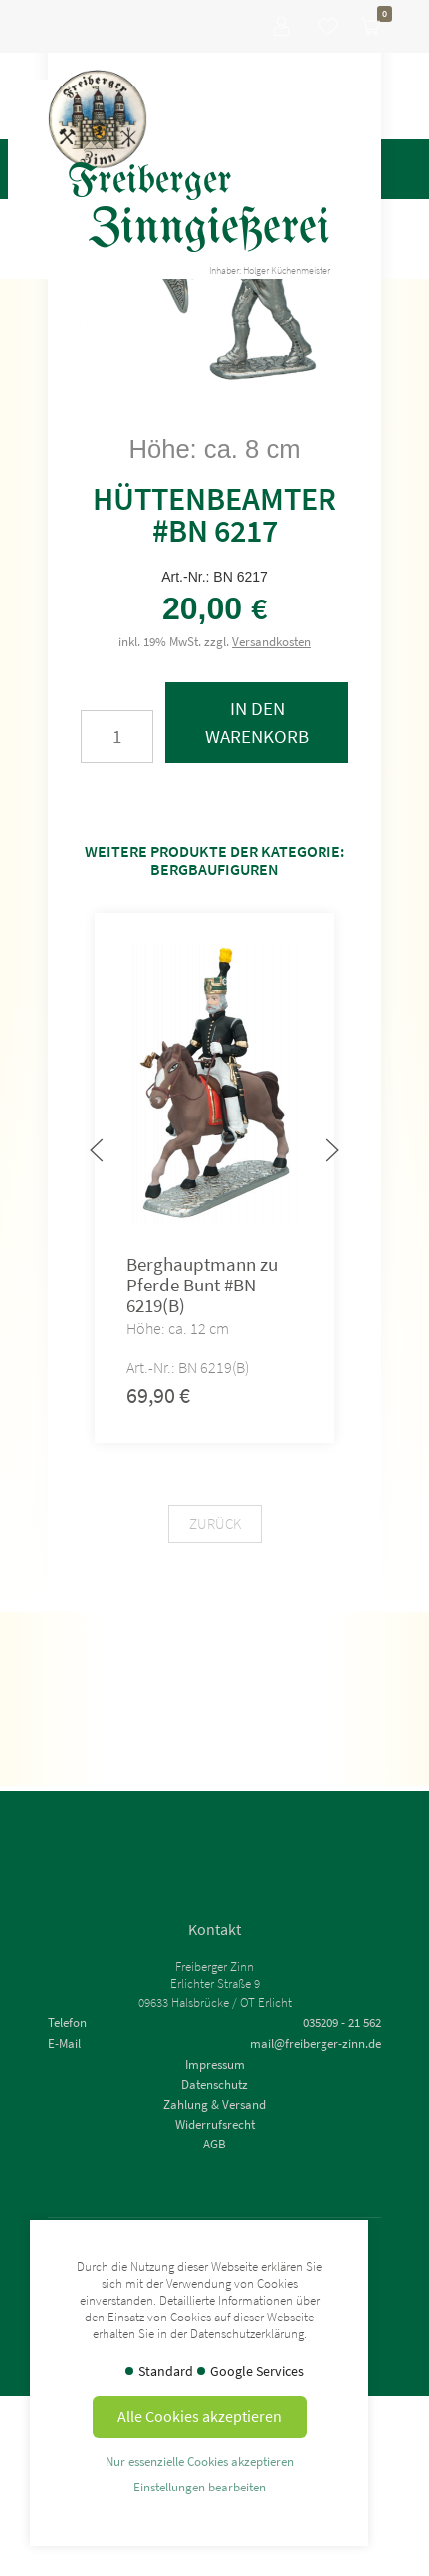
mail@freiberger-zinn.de (315, 2043)
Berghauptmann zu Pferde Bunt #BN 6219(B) (202, 1284)
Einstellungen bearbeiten (199, 2486)
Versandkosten (271, 641)
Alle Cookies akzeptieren (199, 2416)
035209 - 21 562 (342, 2022)
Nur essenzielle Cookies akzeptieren (200, 2461)
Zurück (215, 1523)
